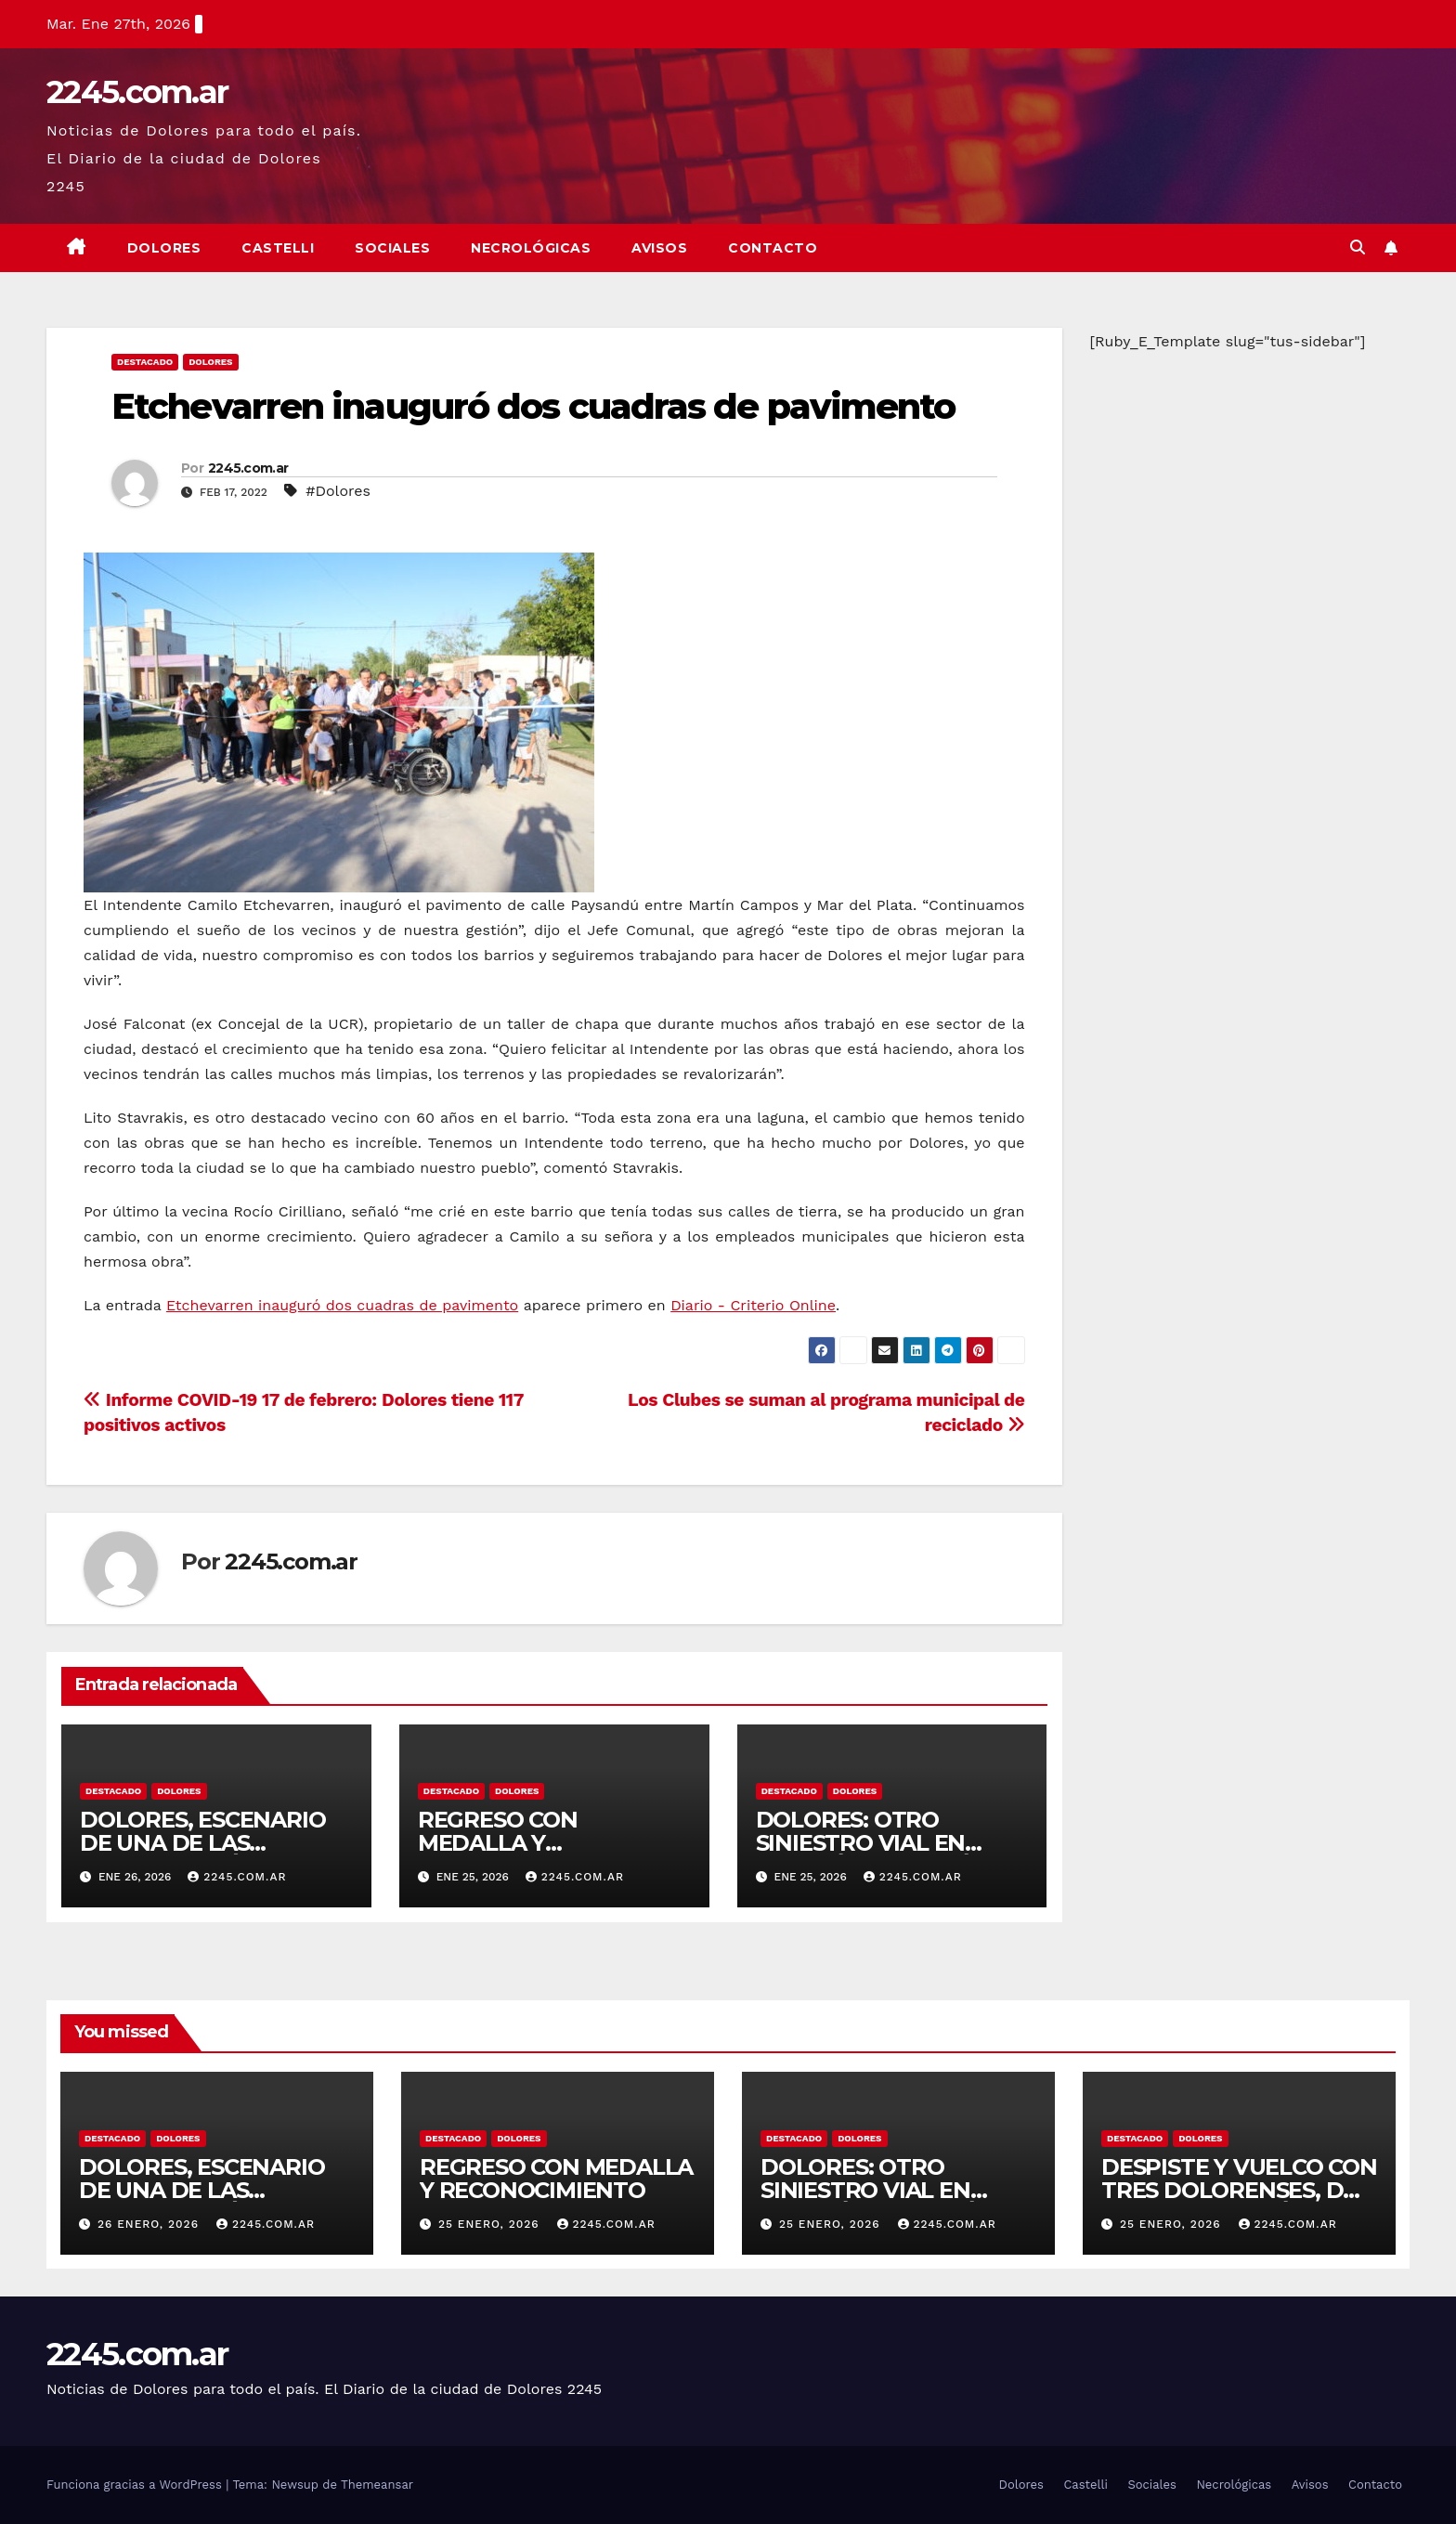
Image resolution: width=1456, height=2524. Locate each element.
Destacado (145, 362)
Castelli (277, 248)
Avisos (659, 248)
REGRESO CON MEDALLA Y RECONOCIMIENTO (521, 1843)
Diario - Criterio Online (753, 1305)
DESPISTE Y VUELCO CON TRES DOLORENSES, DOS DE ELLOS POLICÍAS (1239, 2190)
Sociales (392, 248)
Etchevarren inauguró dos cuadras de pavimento (533, 406)
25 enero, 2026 (491, 2224)
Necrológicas (531, 248)
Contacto (772, 248)
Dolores (164, 248)
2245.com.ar (137, 91)
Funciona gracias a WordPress (136, 2484)
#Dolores (338, 491)
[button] (1357, 247)
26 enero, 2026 (150, 2224)
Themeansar (377, 2484)
